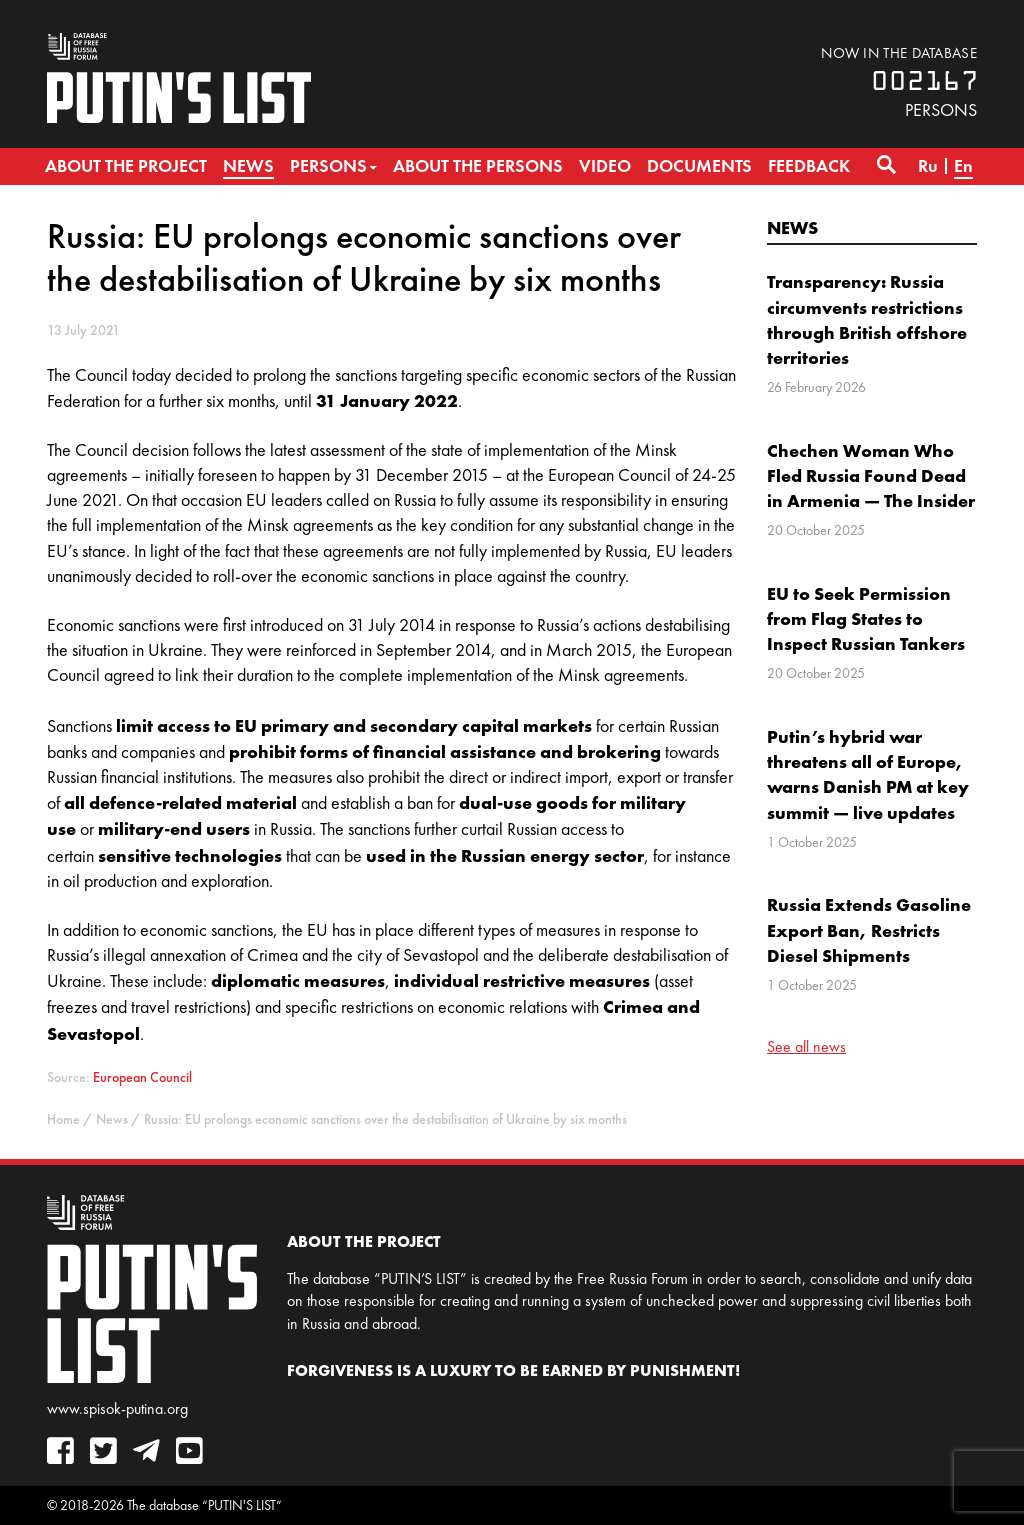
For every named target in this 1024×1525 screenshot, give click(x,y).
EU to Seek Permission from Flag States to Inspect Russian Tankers (866, 618)
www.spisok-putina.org (117, 1408)
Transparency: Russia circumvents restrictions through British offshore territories (867, 319)
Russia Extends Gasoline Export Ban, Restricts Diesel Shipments (869, 929)
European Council (142, 1077)
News (792, 227)
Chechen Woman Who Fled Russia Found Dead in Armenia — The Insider (871, 475)
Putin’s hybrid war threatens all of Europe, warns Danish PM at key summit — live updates (868, 774)
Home (63, 1119)
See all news (806, 1046)
